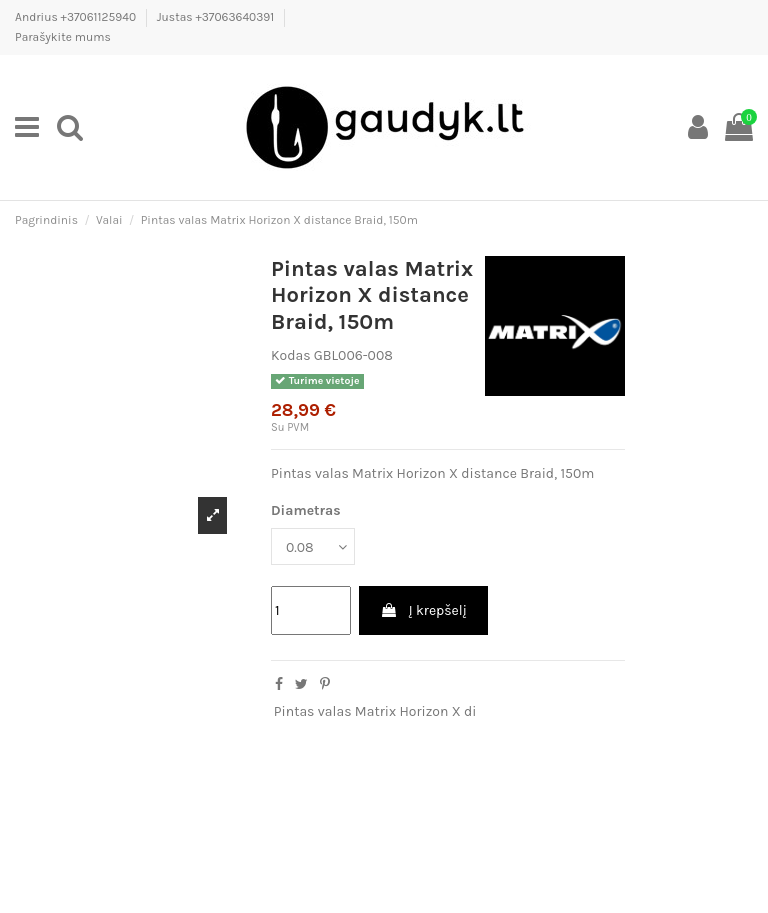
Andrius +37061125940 (77, 17)
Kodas (291, 355)
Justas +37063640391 (217, 17)
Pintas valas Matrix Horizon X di (375, 711)
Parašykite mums (63, 37)
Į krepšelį (423, 610)
